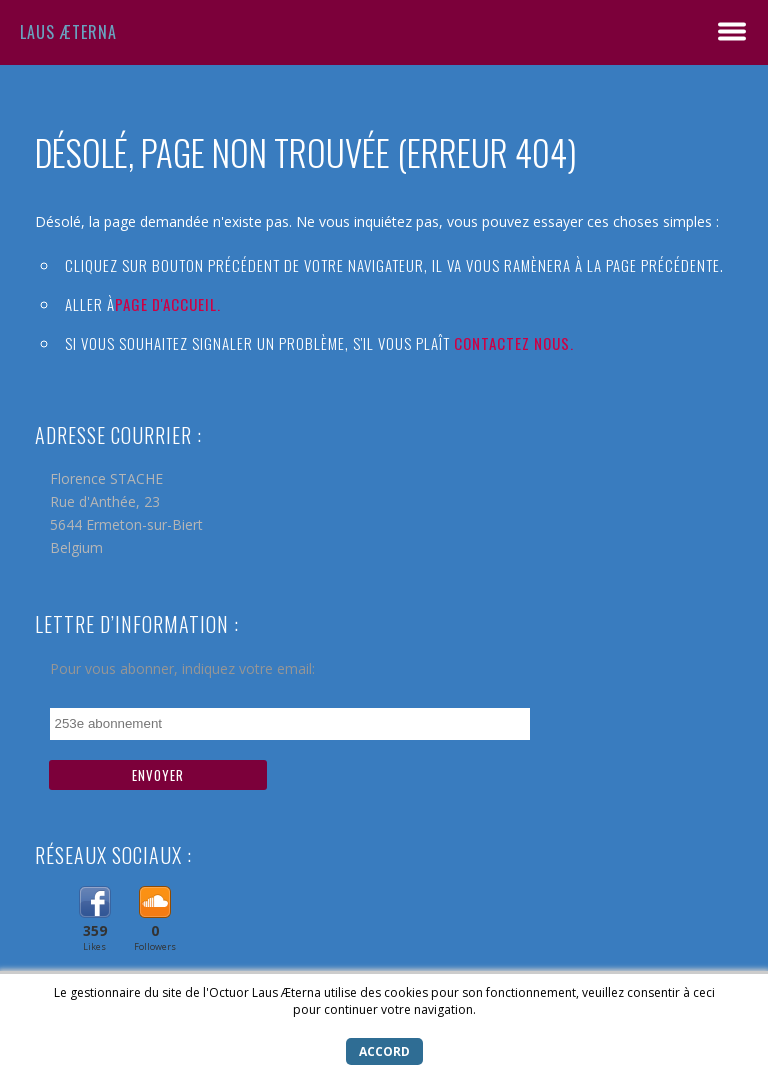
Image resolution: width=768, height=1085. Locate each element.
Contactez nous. (514, 343)
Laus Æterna (68, 32)
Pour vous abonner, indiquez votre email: (182, 668)
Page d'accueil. (168, 304)
